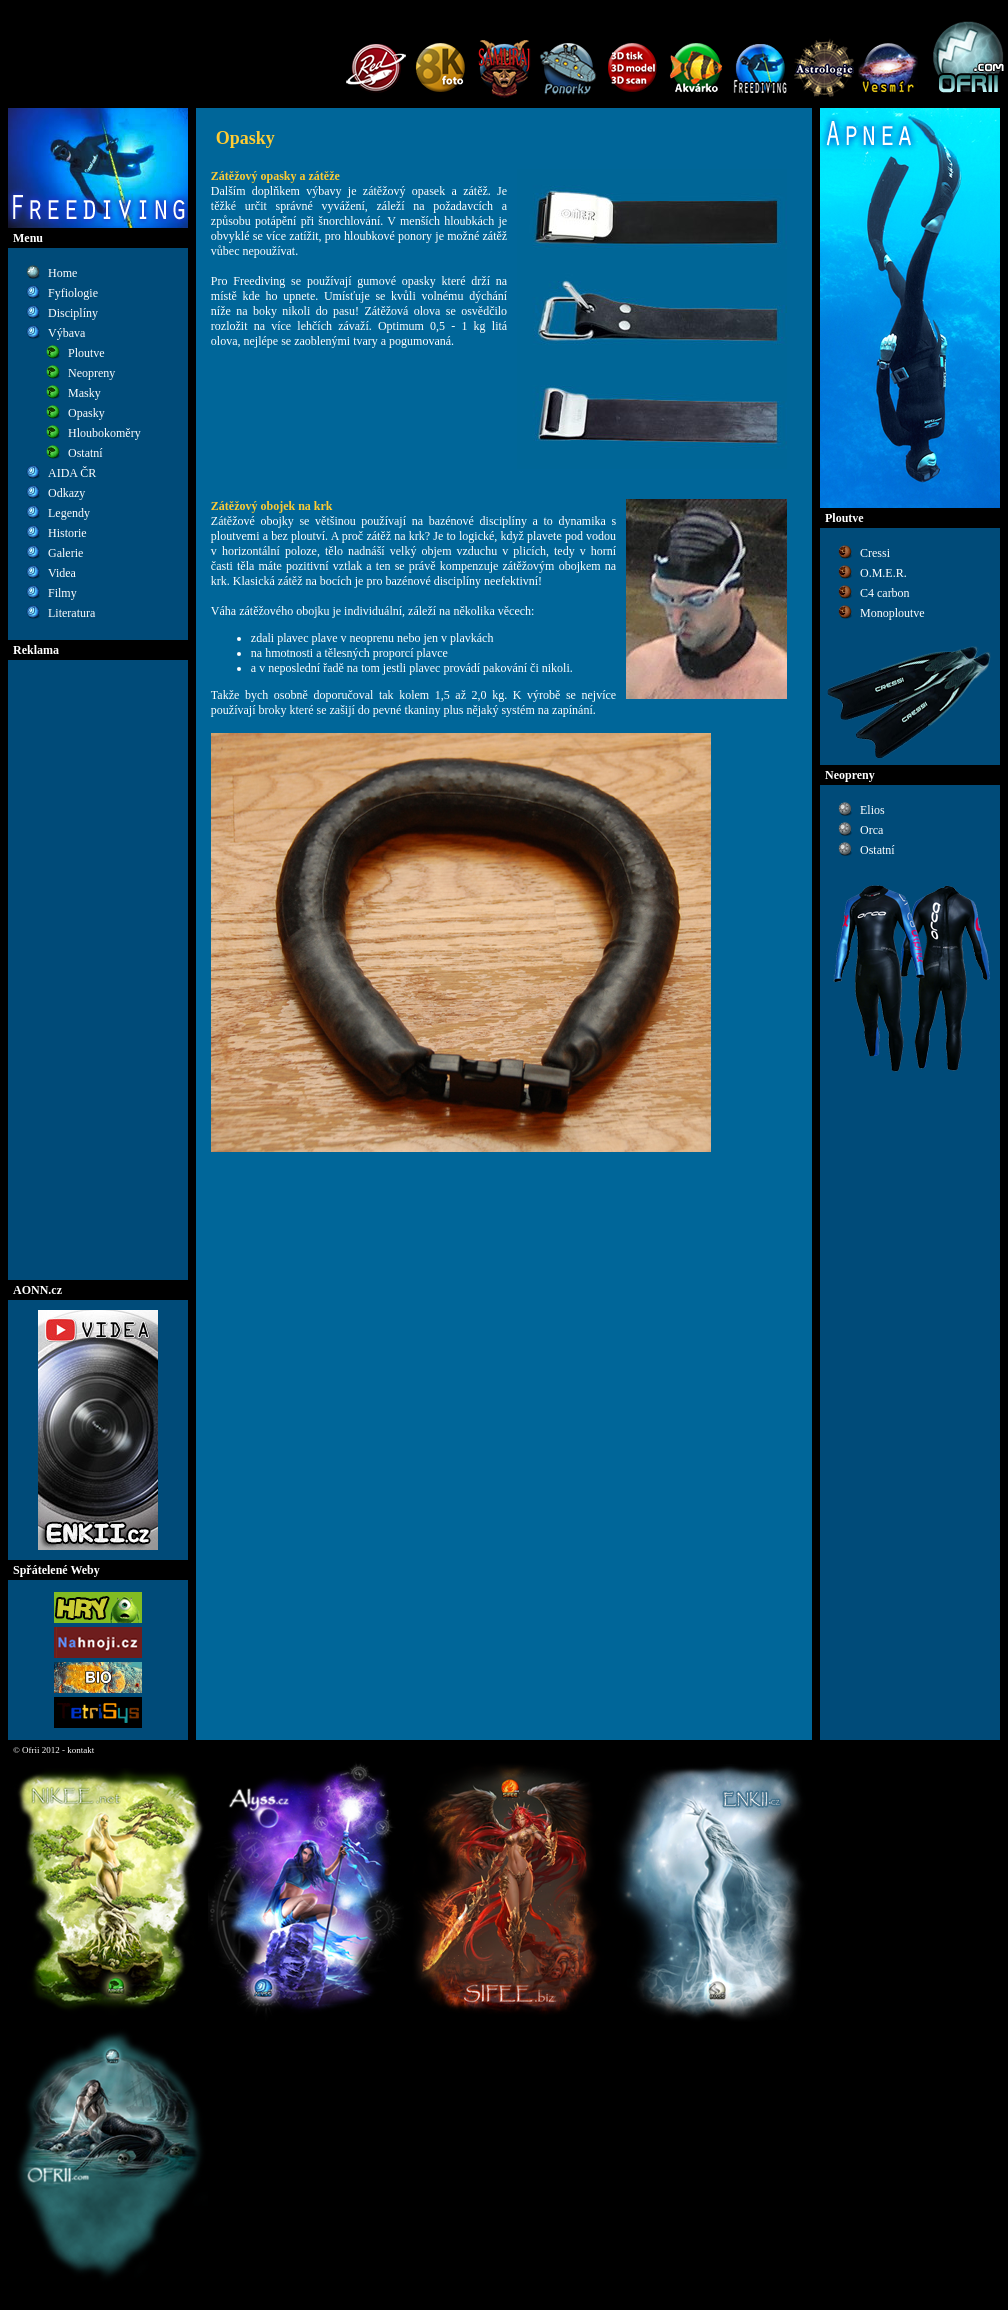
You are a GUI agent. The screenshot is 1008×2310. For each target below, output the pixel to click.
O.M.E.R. (883, 573)
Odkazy (66, 493)
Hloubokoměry (104, 433)
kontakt (80, 1750)
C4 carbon (885, 593)
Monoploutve (892, 613)
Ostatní (85, 453)
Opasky (86, 413)
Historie (67, 533)
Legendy (69, 513)
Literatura (71, 613)
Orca (871, 830)
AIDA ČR (72, 473)
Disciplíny (73, 313)
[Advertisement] (98, 970)
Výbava (66, 333)
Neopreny (91, 373)
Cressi (875, 553)
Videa (62, 573)
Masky (84, 393)
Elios (872, 810)
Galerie (65, 553)
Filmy (62, 593)
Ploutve (86, 353)
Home (62, 273)
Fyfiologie (73, 293)
